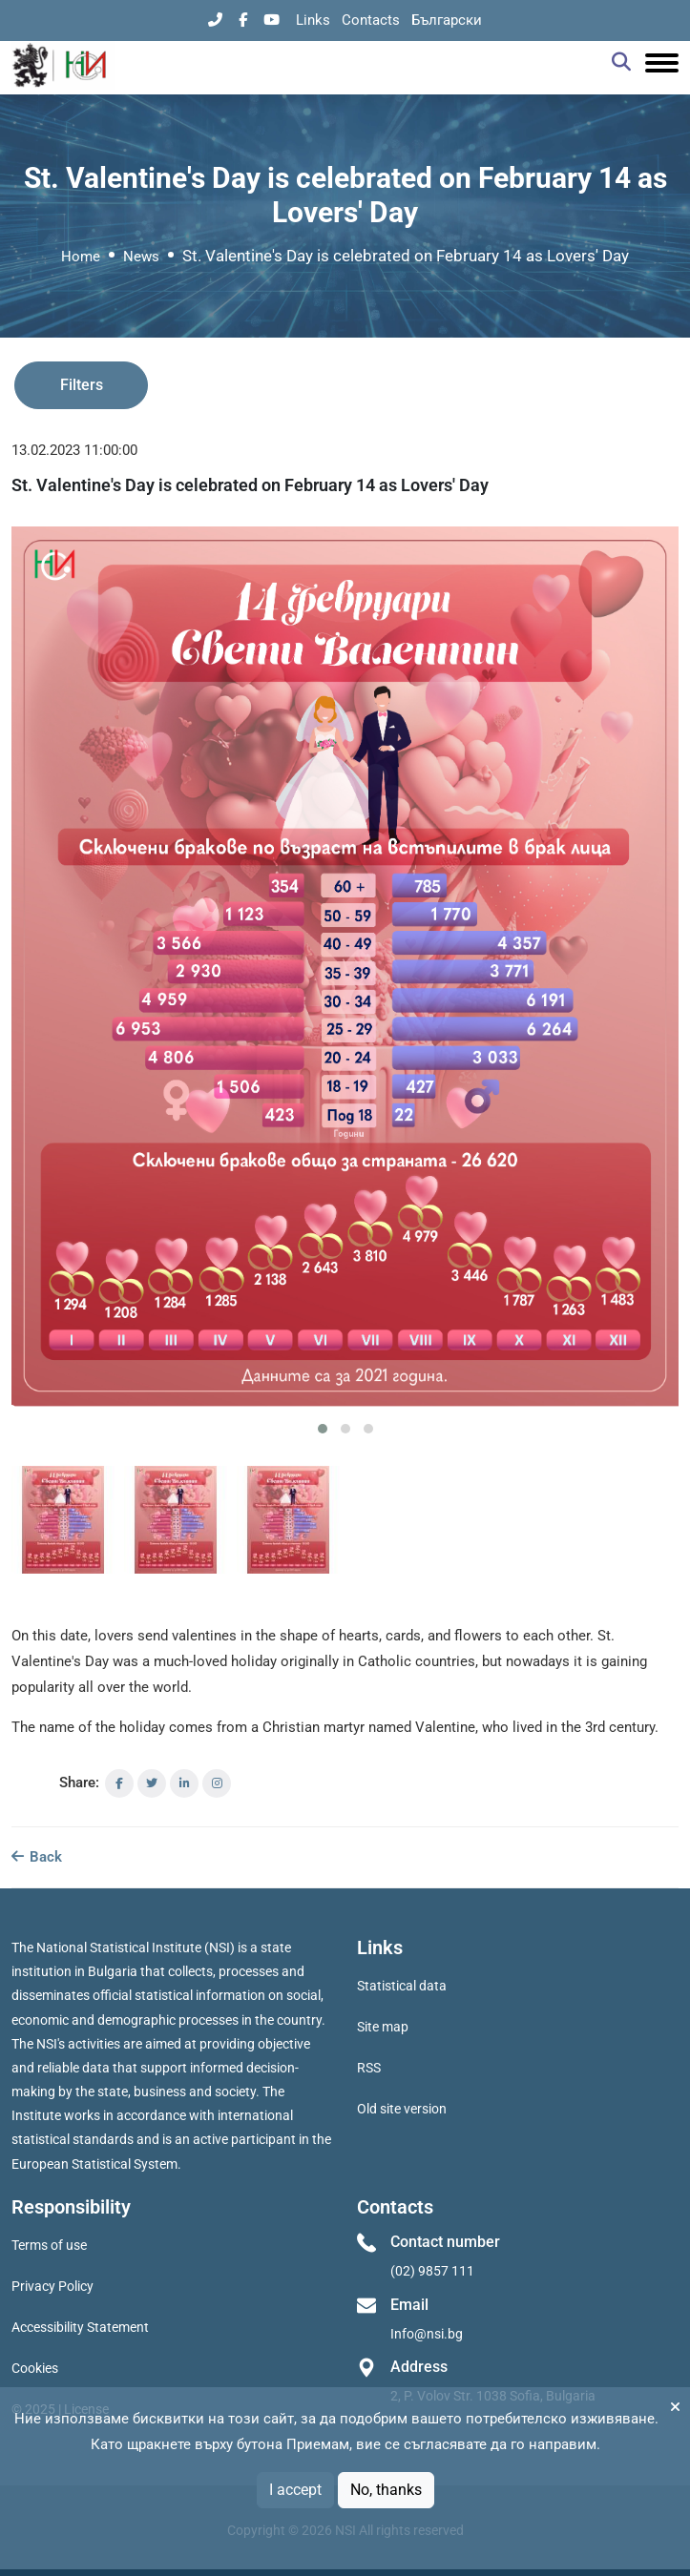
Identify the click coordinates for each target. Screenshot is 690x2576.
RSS (369, 2067)
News (141, 256)
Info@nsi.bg (426, 2333)
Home (80, 256)
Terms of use (49, 2245)
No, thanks (386, 2490)
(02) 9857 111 (432, 2270)
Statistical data (402, 1985)
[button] (322, 1428)
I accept (295, 2490)
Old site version (402, 2108)
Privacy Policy (52, 2286)
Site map (382, 2026)
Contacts (371, 20)
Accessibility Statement (80, 2327)
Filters (81, 385)
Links (313, 20)
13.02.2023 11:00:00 (74, 450)
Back (36, 1856)
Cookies (34, 2368)
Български (446, 20)
